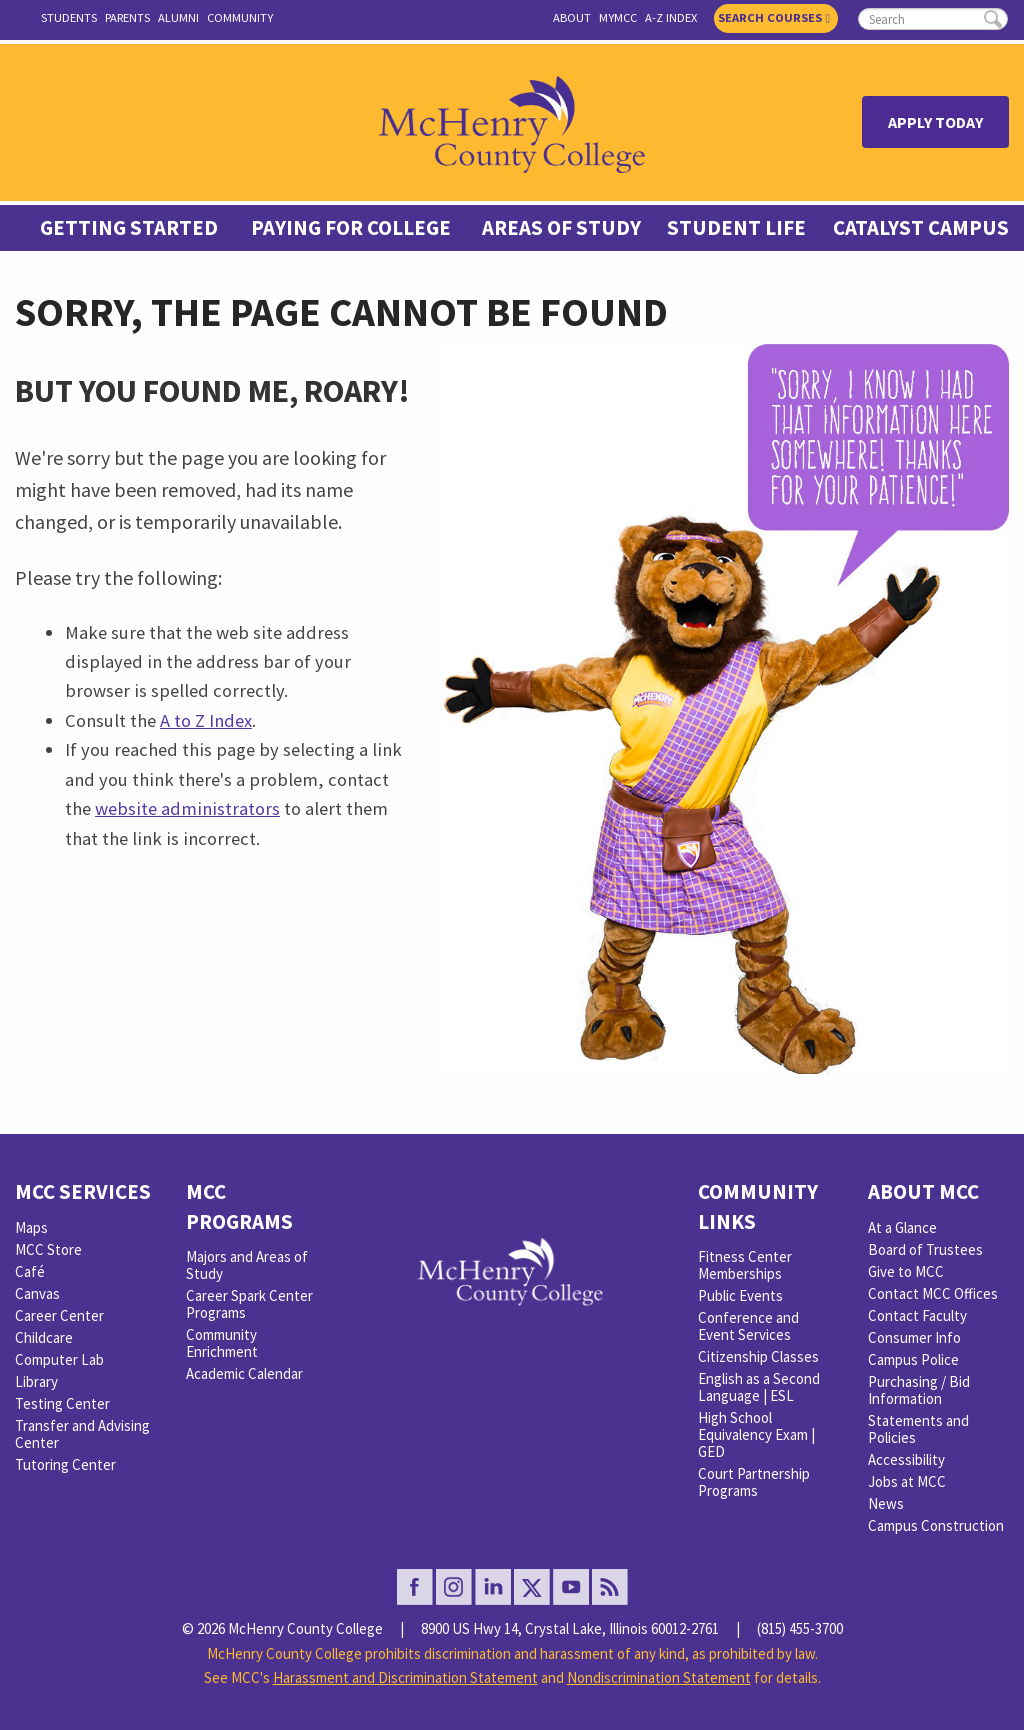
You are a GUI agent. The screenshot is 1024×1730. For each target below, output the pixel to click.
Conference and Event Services (748, 1326)
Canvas (37, 1293)
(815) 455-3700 (800, 1628)
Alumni (178, 17)
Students (69, 17)
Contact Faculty (917, 1315)
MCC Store (48, 1249)
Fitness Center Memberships (745, 1265)
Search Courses (774, 17)
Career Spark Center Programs (249, 1304)
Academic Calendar (244, 1373)
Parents (127, 17)
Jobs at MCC (907, 1481)
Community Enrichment (222, 1343)
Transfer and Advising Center (82, 1434)
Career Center (59, 1315)
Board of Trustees (925, 1249)
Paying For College (351, 228)
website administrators (187, 808)
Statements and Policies (918, 1429)
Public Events (740, 1295)
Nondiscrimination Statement (659, 1677)
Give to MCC (906, 1271)
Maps (31, 1227)
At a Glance (902, 1227)
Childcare (44, 1337)
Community (240, 17)
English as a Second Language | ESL (759, 1387)
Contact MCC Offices (933, 1293)
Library (36, 1381)
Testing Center (62, 1403)
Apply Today (935, 122)
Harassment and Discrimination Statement (405, 1677)
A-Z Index (671, 17)
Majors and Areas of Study (247, 1265)
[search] (933, 19)
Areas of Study (561, 228)
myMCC (618, 17)
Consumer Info (914, 1337)
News (886, 1503)
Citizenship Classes (758, 1356)
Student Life (736, 228)
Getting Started (129, 228)
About (572, 17)
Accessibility (906, 1459)
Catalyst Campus (921, 228)
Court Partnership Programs (754, 1482)
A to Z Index (206, 720)
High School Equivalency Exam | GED (756, 1434)
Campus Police (913, 1359)
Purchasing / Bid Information (919, 1390)
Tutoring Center (65, 1464)
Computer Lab (59, 1359)
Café (30, 1271)
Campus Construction (936, 1525)
